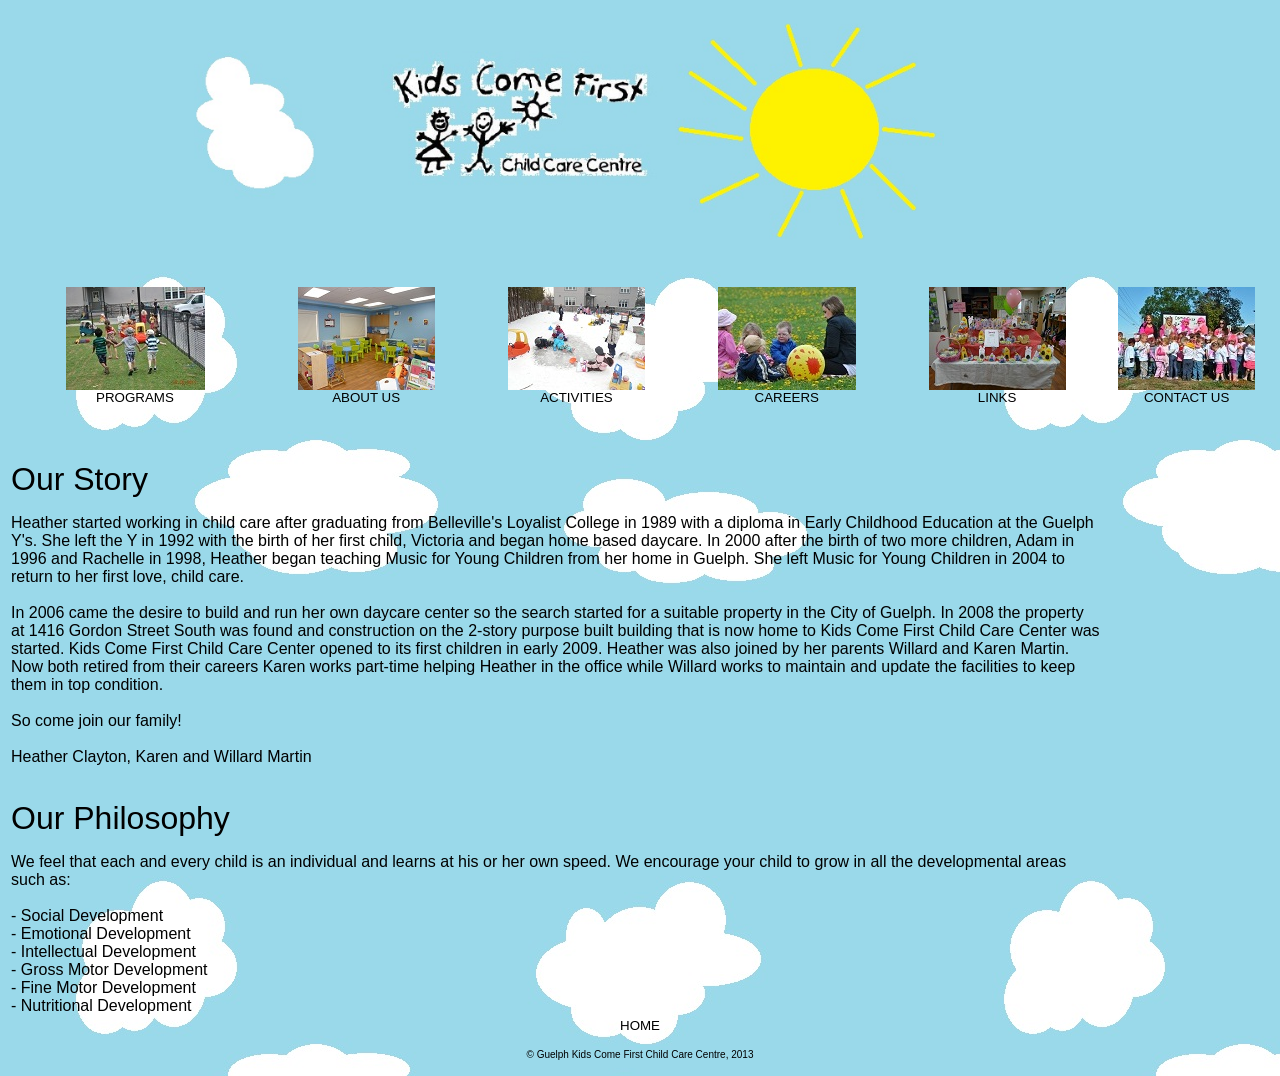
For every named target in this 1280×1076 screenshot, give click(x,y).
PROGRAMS (135, 391)
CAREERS (787, 391)
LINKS (997, 391)
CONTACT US (1186, 391)
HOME (640, 1025)
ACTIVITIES (576, 391)
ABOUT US (366, 391)
